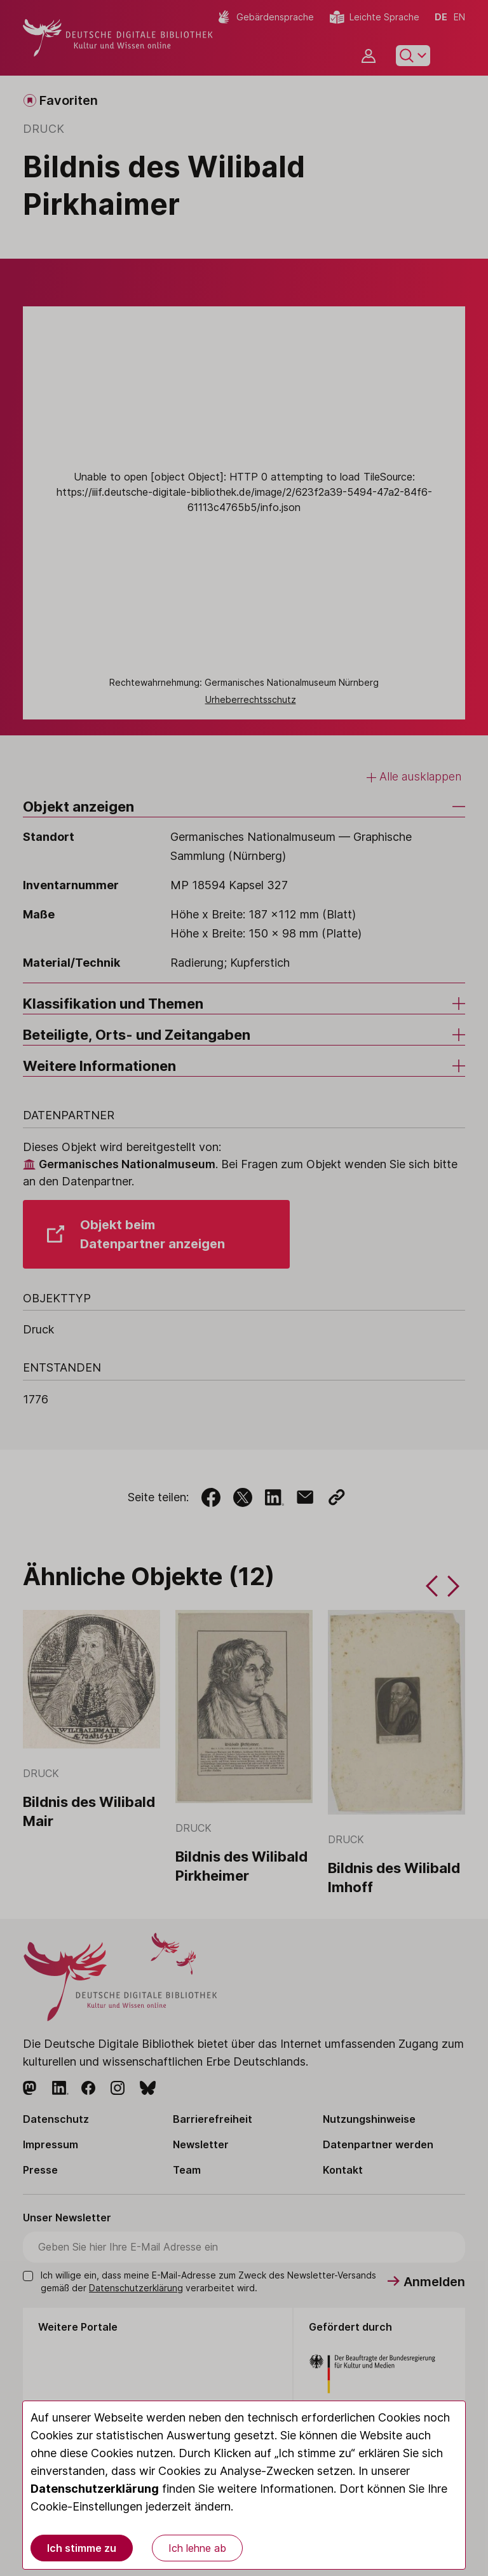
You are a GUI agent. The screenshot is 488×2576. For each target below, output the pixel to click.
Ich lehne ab (197, 2548)
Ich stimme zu (81, 2548)
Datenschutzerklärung (94, 2488)
